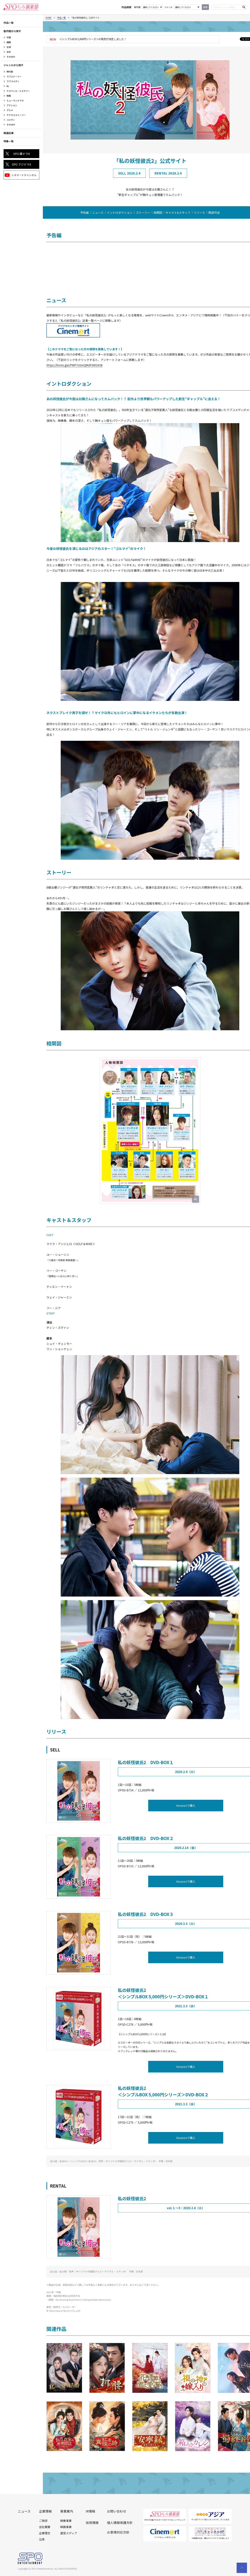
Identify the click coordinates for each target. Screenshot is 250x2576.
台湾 (9, 46)
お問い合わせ (116, 2511)
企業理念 (44, 2533)
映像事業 (66, 2520)
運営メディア (68, 2533)
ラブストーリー (14, 76)
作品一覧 (61, 17)
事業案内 (66, 2511)
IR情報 (90, 2511)
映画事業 (66, 2527)
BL (8, 86)
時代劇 (10, 71)
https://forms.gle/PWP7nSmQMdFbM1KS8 (74, 365)
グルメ (10, 110)
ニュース (24, 2511)
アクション (12, 105)
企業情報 (45, 2511)
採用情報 (92, 2522)
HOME (48, 17)
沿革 (42, 2539)
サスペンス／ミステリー (18, 90)
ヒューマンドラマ (15, 100)
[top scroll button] (241, 2567)
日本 (9, 51)
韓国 (9, 42)
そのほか (11, 56)
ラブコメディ (13, 81)
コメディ (11, 119)
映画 (9, 95)
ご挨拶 (43, 2520)
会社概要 (44, 2527)
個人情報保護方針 (120, 2522)
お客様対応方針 (118, 2532)
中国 (9, 37)
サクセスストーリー (16, 114)
